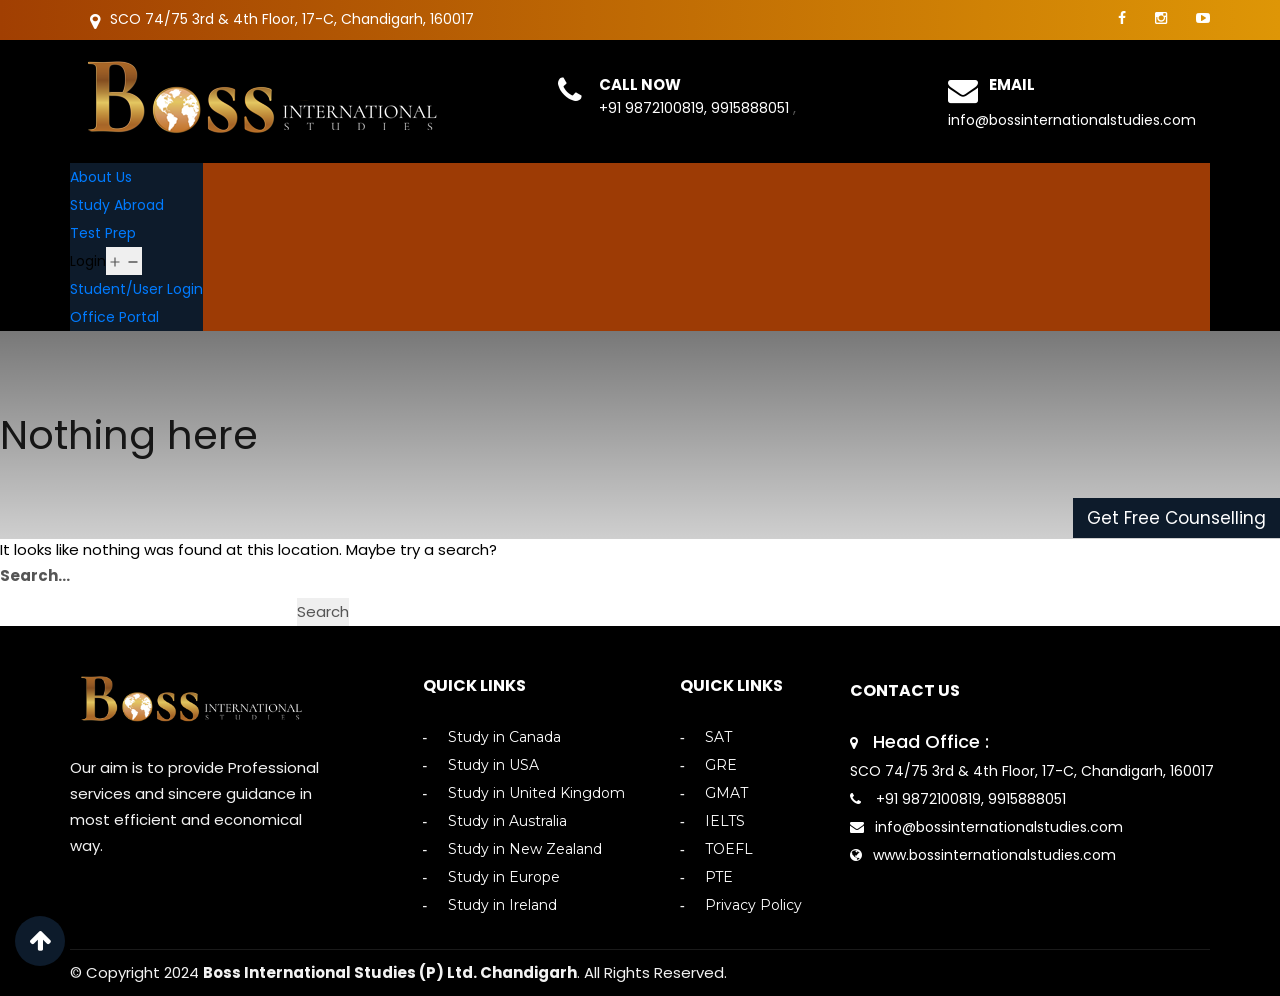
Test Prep (103, 233)
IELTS (725, 821)
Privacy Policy (753, 905)
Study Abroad (117, 205)
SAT (718, 737)
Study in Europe (504, 877)
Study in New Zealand (525, 849)
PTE (719, 877)
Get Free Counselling (1176, 518)
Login (88, 261)
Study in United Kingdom (536, 793)
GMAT (726, 793)
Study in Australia (507, 821)
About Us (101, 177)
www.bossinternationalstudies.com (994, 855)
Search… (35, 575)
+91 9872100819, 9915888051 (696, 108)
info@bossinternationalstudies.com (1072, 120)
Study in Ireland (502, 905)
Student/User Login (136, 289)
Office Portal (114, 317)
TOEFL (729, 849)
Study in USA (493, 765)
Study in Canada (504, 737)
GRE (721, 765)
